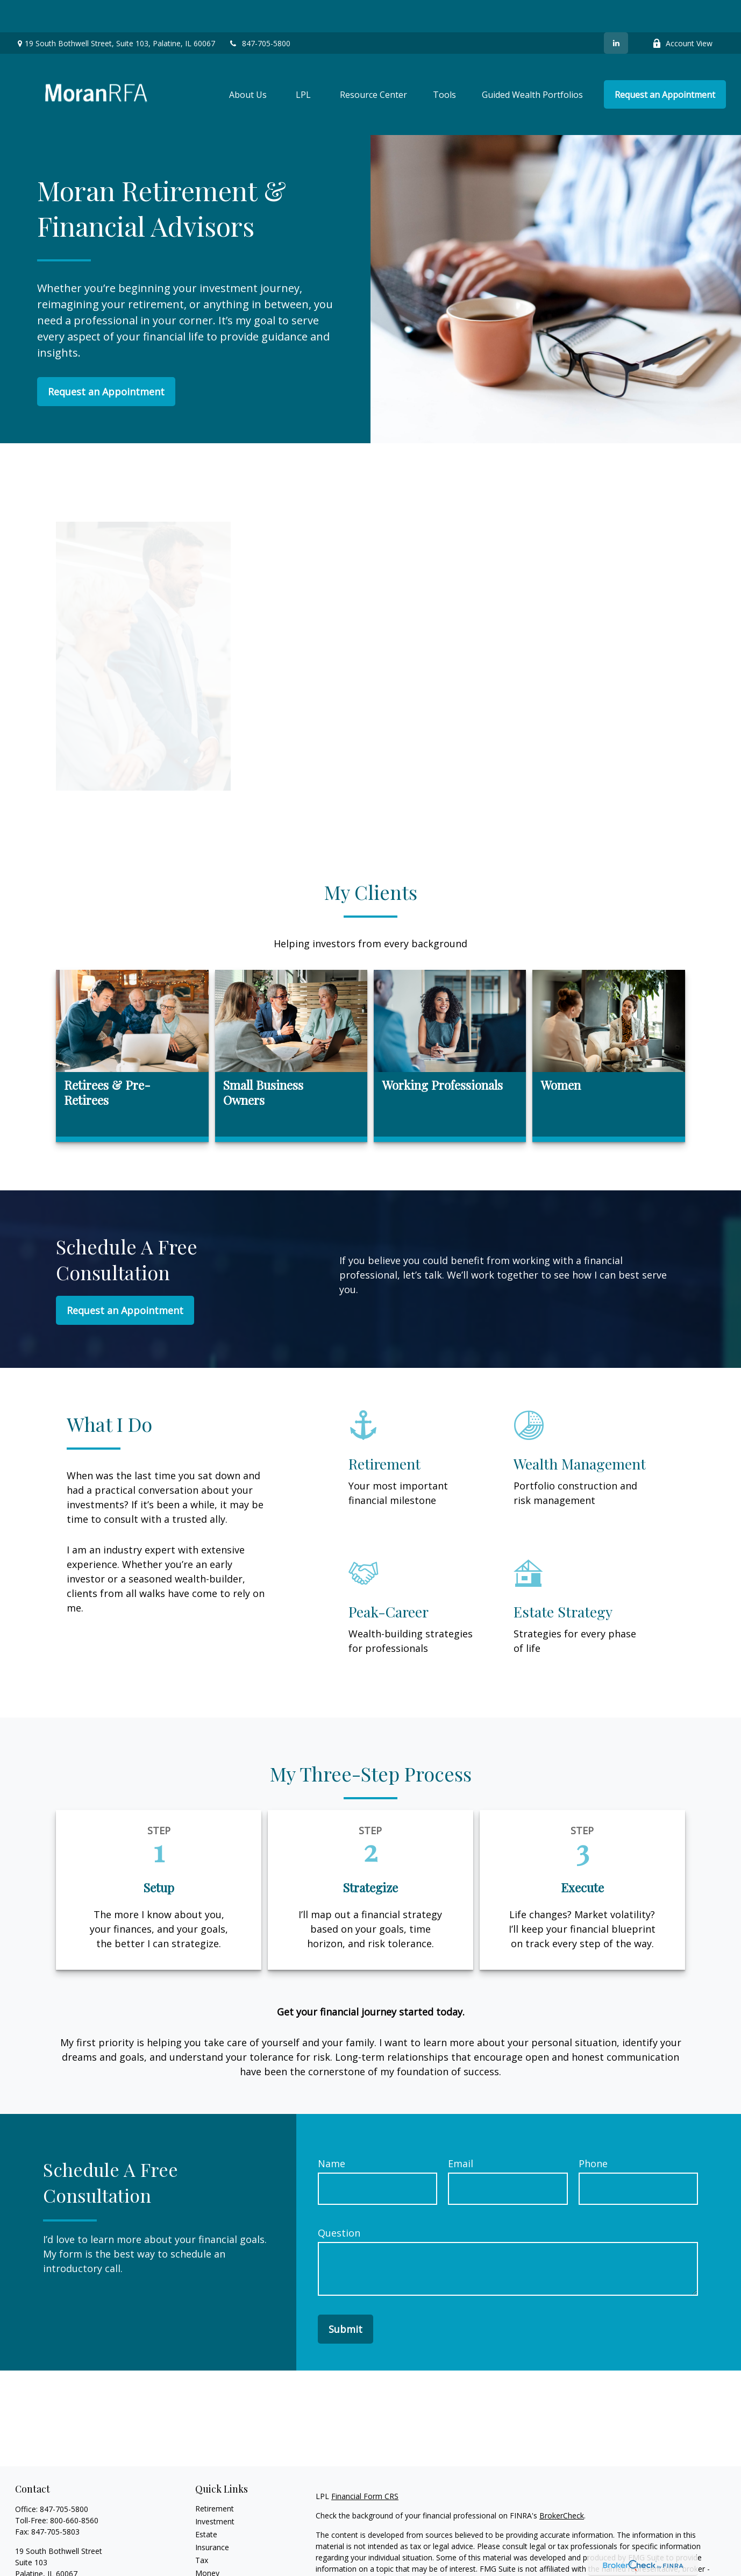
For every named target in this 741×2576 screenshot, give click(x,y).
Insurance (212, 2515)
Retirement (214, 2476)
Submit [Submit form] (345, 2296)
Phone (593, 2131)
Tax (201, 2528)
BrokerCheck (561, 2483)
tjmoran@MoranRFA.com (59, 2560)
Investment (214, 2489)
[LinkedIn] (616, 11)
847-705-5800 (259, 11)
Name (331, 2131)
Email (460, 2131)
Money (207, 2541)
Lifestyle (209, 2554)
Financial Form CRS (364, 2464)
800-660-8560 (74, 2488)
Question (339, 2200)
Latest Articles (220, 2566)
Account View (682, 11)
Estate (206, 2502)
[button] (248, 62)
